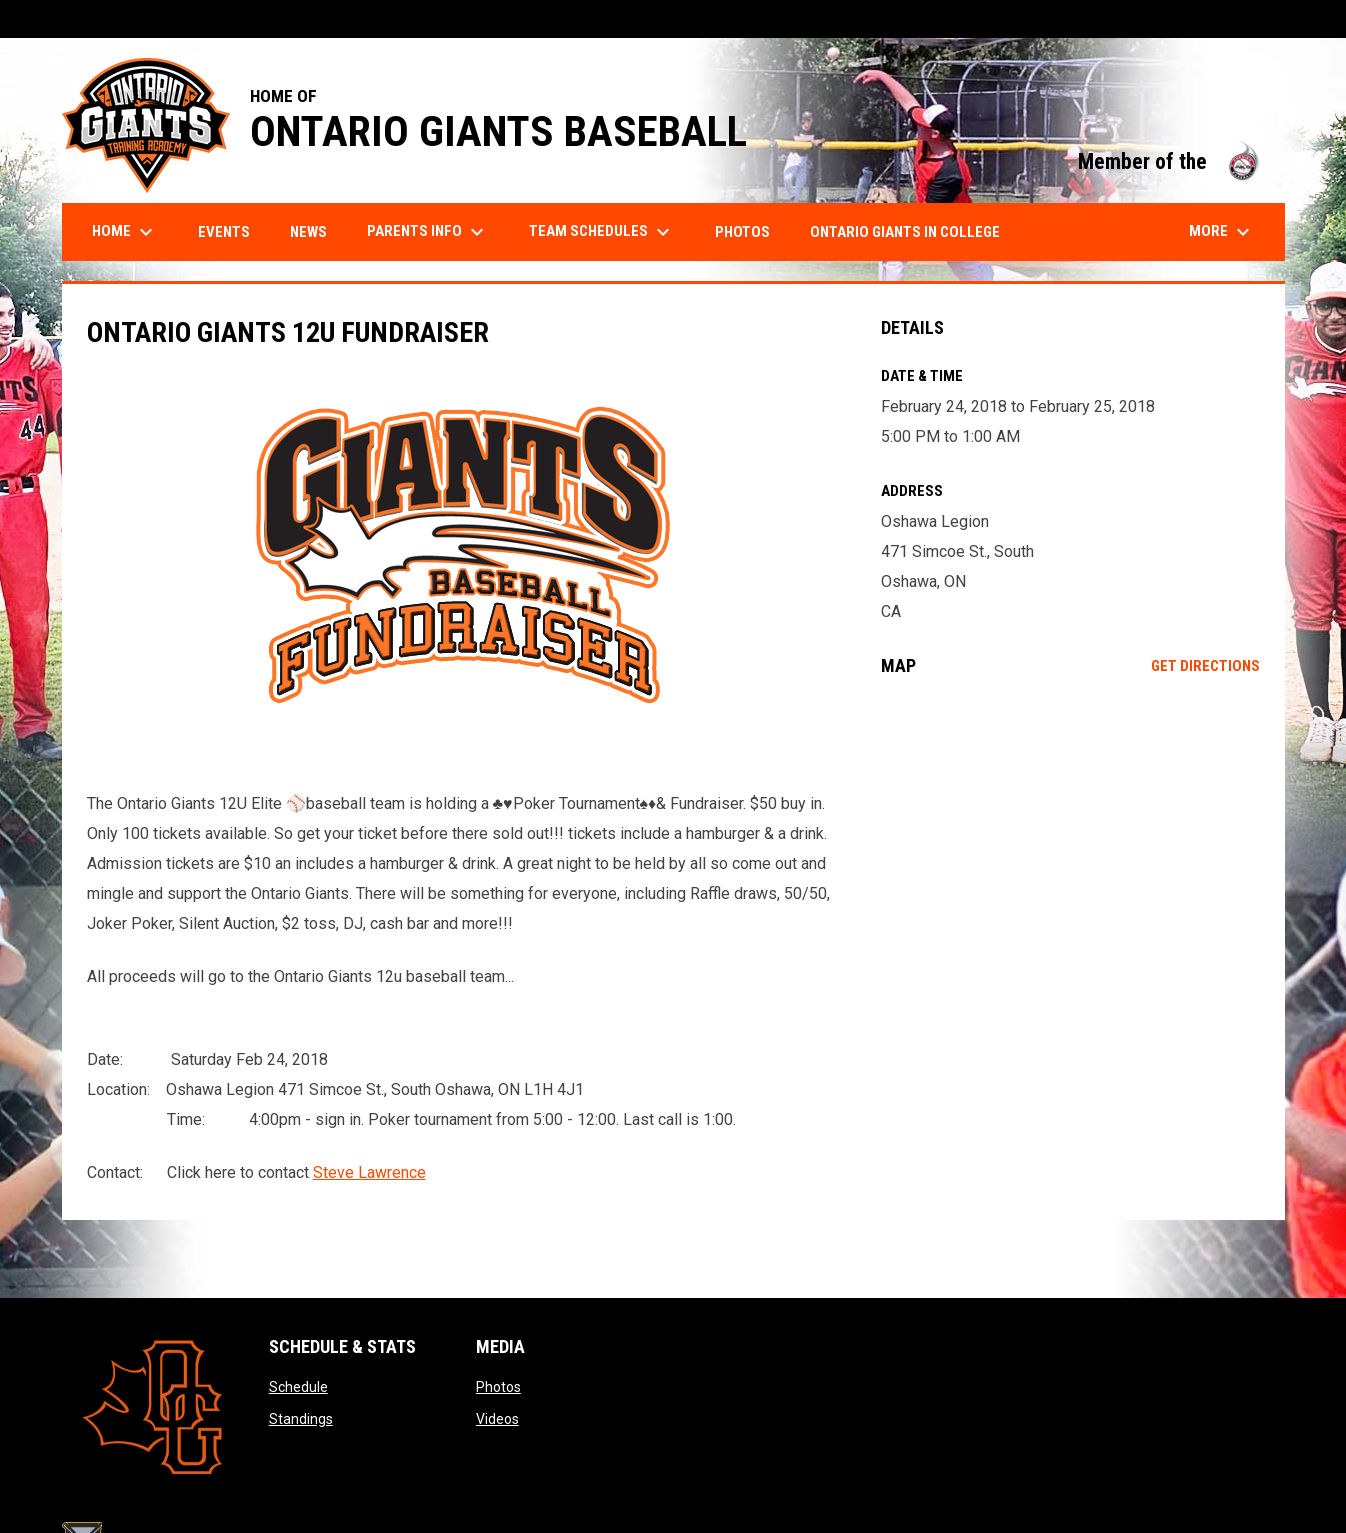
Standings (301, 1419)
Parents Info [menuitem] (428, 232)
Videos (497, 1419)
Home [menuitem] (125, 232)
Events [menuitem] (224, 232)
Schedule (298, 1387)
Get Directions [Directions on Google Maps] (1205, 666)
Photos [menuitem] (742, 232)
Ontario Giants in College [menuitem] (905, 232)
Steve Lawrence (369, 1172)
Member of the (1171, 161)
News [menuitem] (308, 232)
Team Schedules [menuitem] (602, 232)
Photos (498, 1387)
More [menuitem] (1222, 232)
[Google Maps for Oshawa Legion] (1070, 855)
